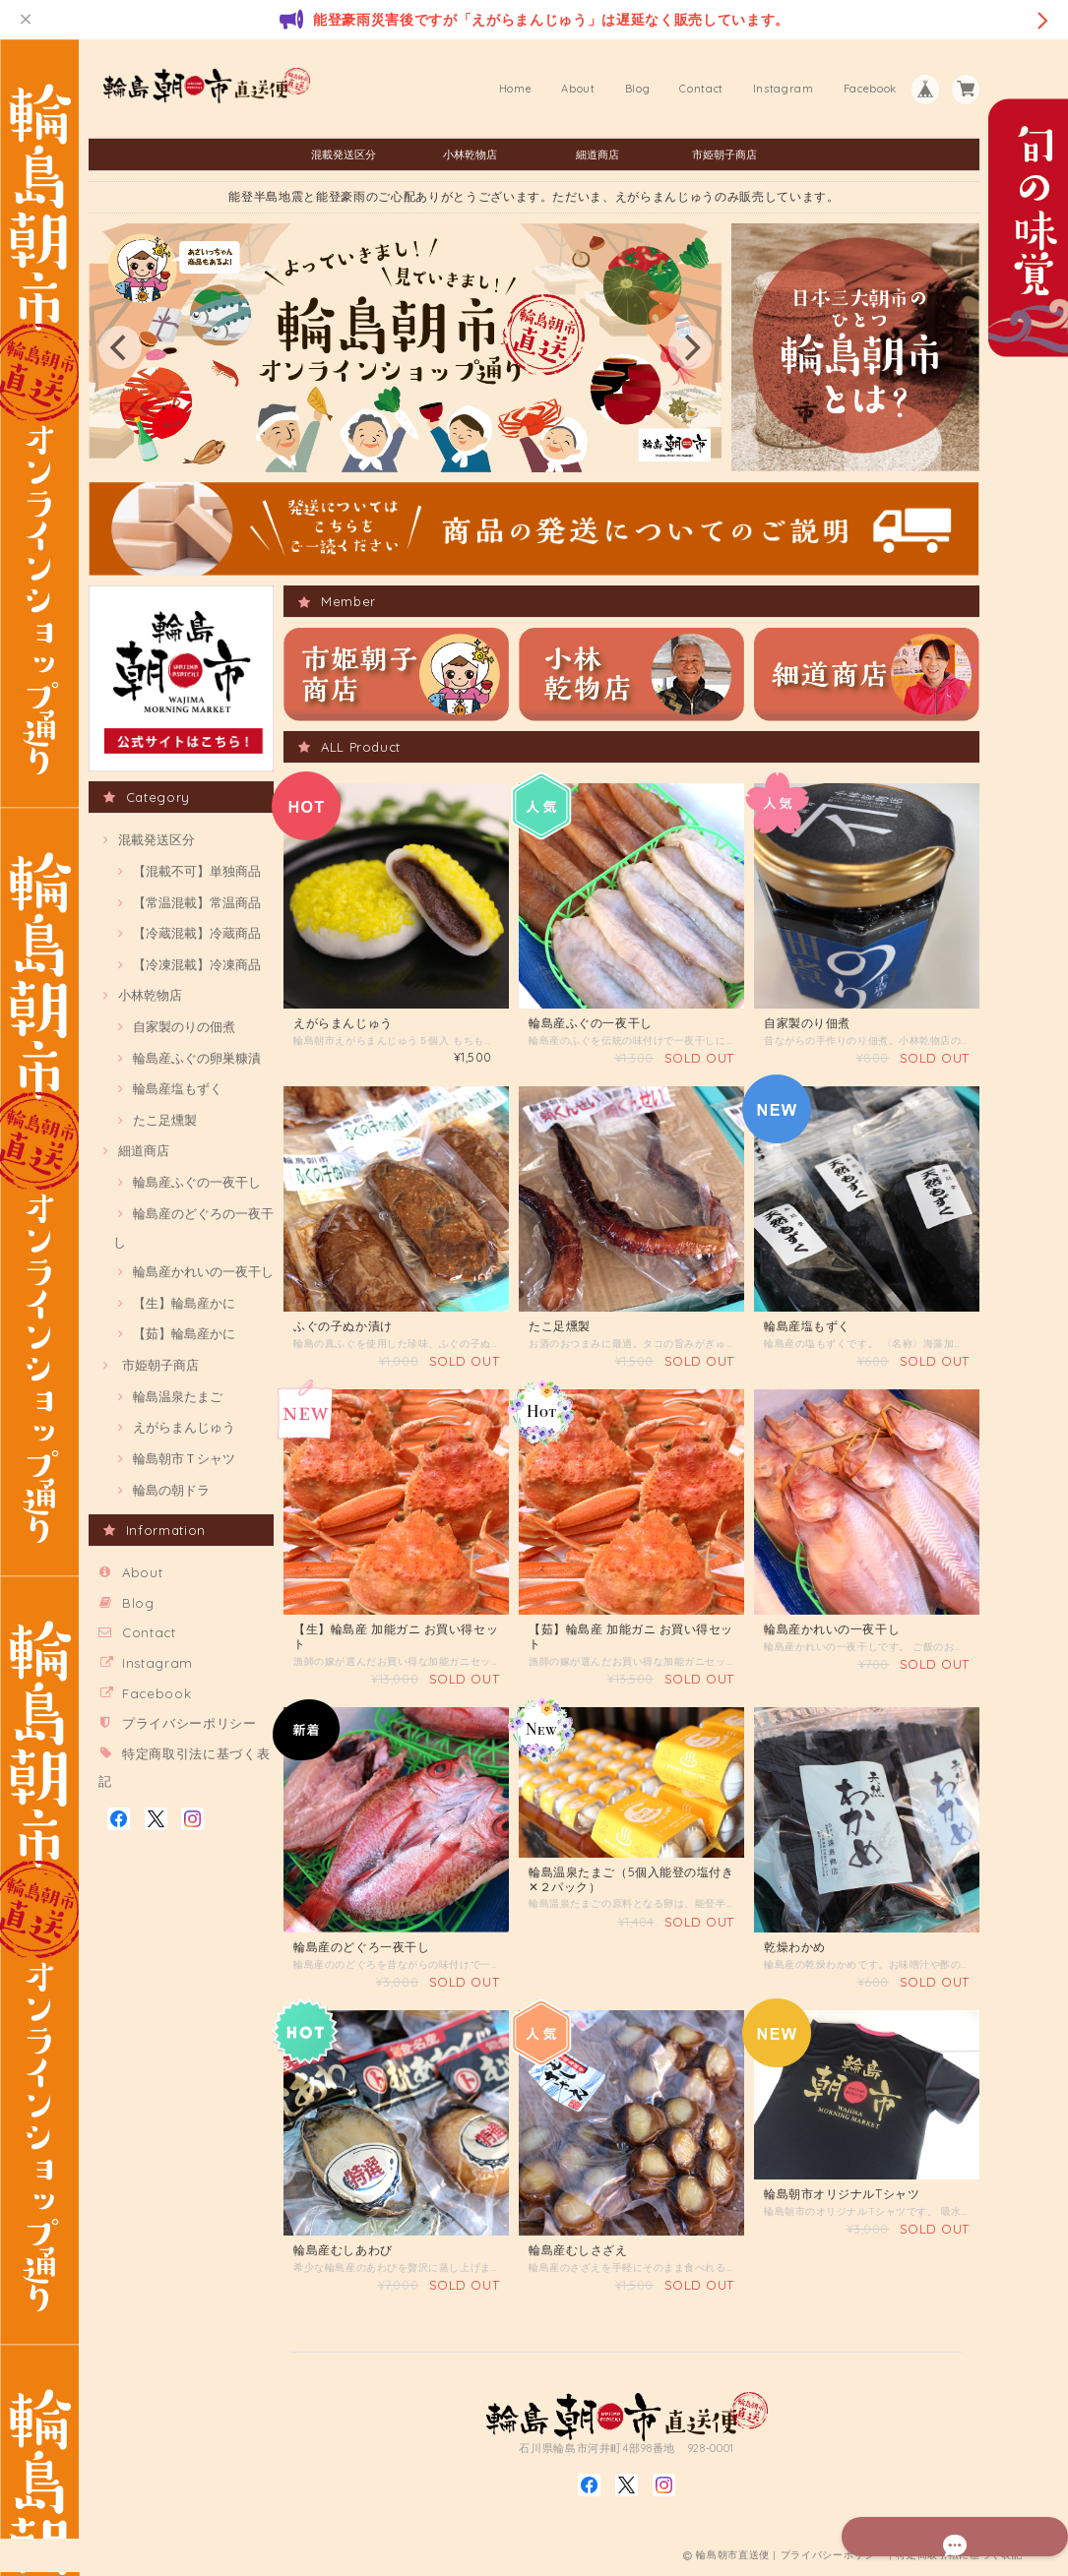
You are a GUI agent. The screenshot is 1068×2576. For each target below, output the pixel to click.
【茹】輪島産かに (184, 1333)
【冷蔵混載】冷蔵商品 (197, 933)
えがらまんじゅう (184, 1427)
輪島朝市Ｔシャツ (184, 1458)
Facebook (870, 88)
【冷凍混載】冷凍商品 (197, 964)
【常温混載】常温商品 (197, 902)
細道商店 (597, 154)
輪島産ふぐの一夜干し (197, 1182)
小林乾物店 (470, 154)
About (578, 88)
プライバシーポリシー (189, 1723)
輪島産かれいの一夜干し (203, 1271)
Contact (701, 88)
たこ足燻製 (165, 1120)
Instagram (783, 88)
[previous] (120, 347)
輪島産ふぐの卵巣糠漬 (197, 1058)
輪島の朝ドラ (171, 1490)
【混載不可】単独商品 (197, 871)
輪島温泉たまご (177, 1396)
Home (516, 88)
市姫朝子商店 (724, 154)
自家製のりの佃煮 (184, 1026)
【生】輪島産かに (184, 1303)
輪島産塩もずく (177, 1088)
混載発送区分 (343, 154)
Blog (638, 88)
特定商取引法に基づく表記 (959, 2558)
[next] (690, 347)
